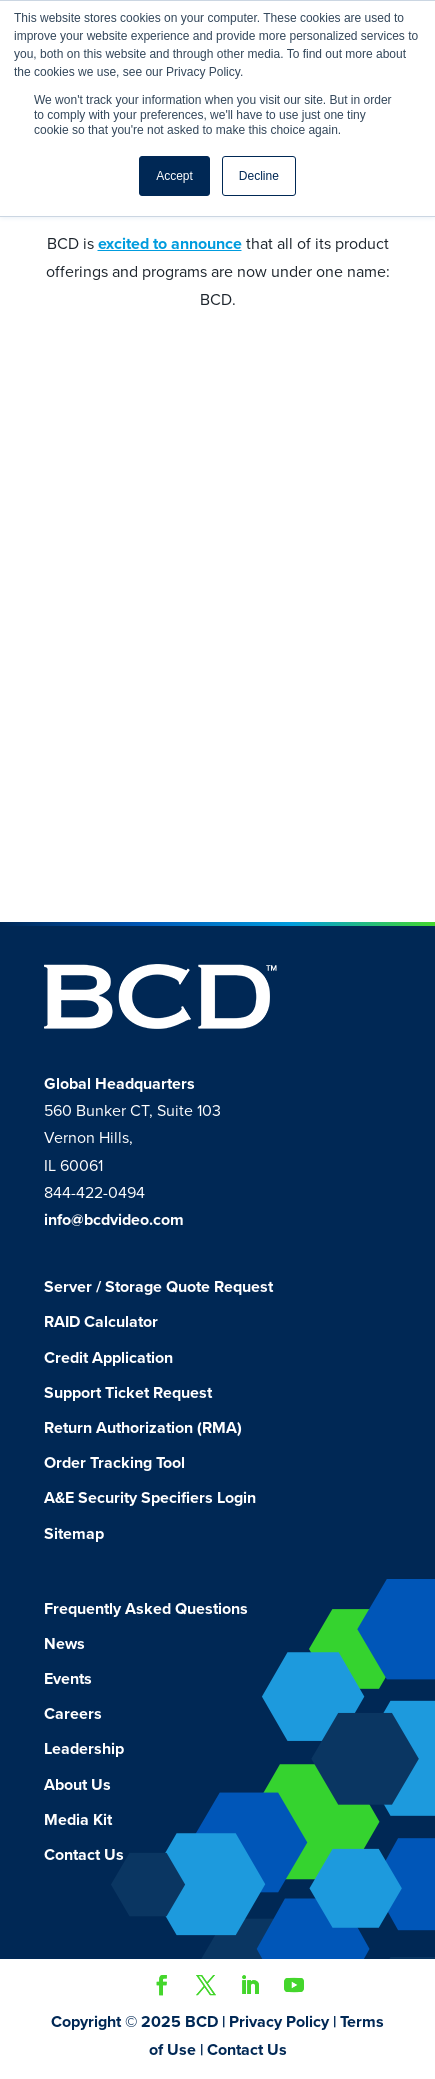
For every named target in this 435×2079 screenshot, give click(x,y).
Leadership (84, 1749)
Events (68, 1679)
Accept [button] (174, 176)
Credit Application (108, 1358)
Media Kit (78, 1820)
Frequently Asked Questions (146, 1609)
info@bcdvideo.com (114, 1220)
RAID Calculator (101, 1322)
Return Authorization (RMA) (143, 1428)
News (64, 1644)
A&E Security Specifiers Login (150, 1498)
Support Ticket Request (128, 1393)
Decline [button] (259, 176)
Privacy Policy (279, 2022)
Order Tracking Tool (114, 1463)
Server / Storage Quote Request (158, 1287)
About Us (77, 1785)
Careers (73, 1714)
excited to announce (170, 244)
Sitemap (74, 1534)
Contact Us (84, 1855)
